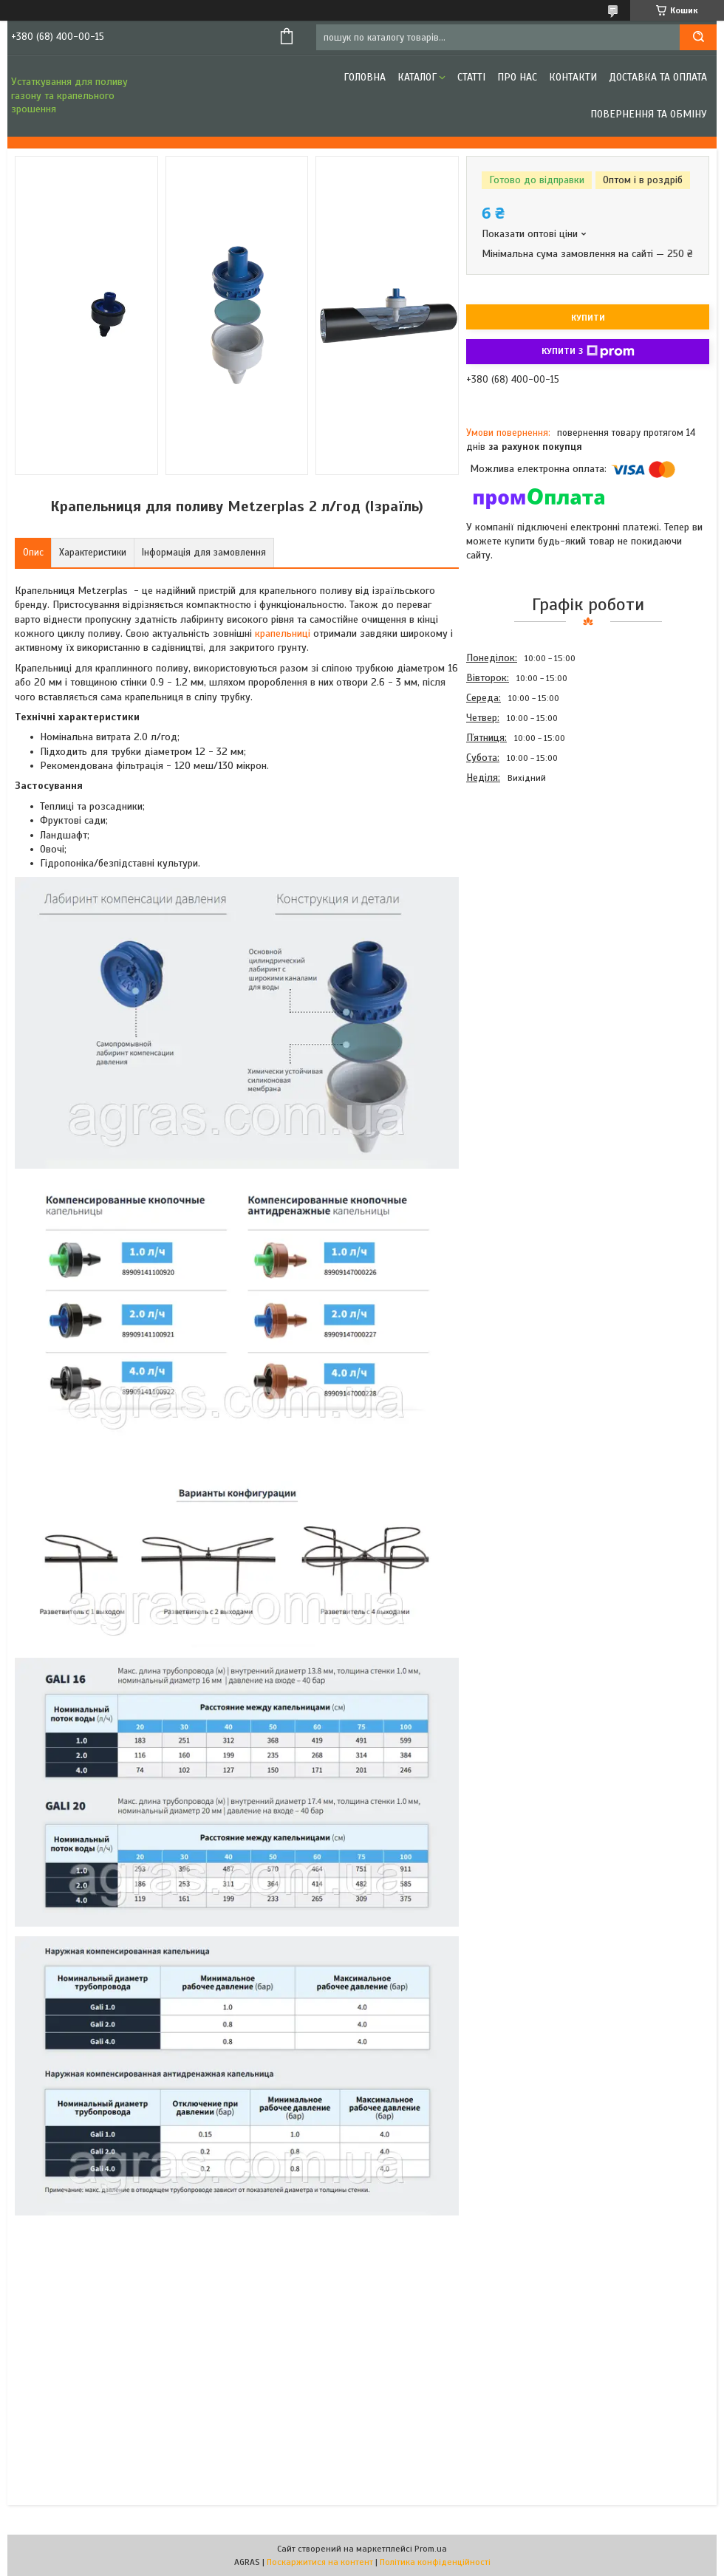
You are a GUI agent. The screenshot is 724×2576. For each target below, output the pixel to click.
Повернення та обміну (648, 114)
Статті (471, 77)
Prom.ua (430, 2548)
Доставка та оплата (658, 77)
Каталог (417, 77)
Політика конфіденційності (435, 2562)
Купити (588, 317)
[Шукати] (698, 37)
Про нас (517, 77)
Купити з (588, 351)
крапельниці (282, 633)
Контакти (573, 77)
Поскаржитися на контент (320, 2562)
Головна (365, 77)
